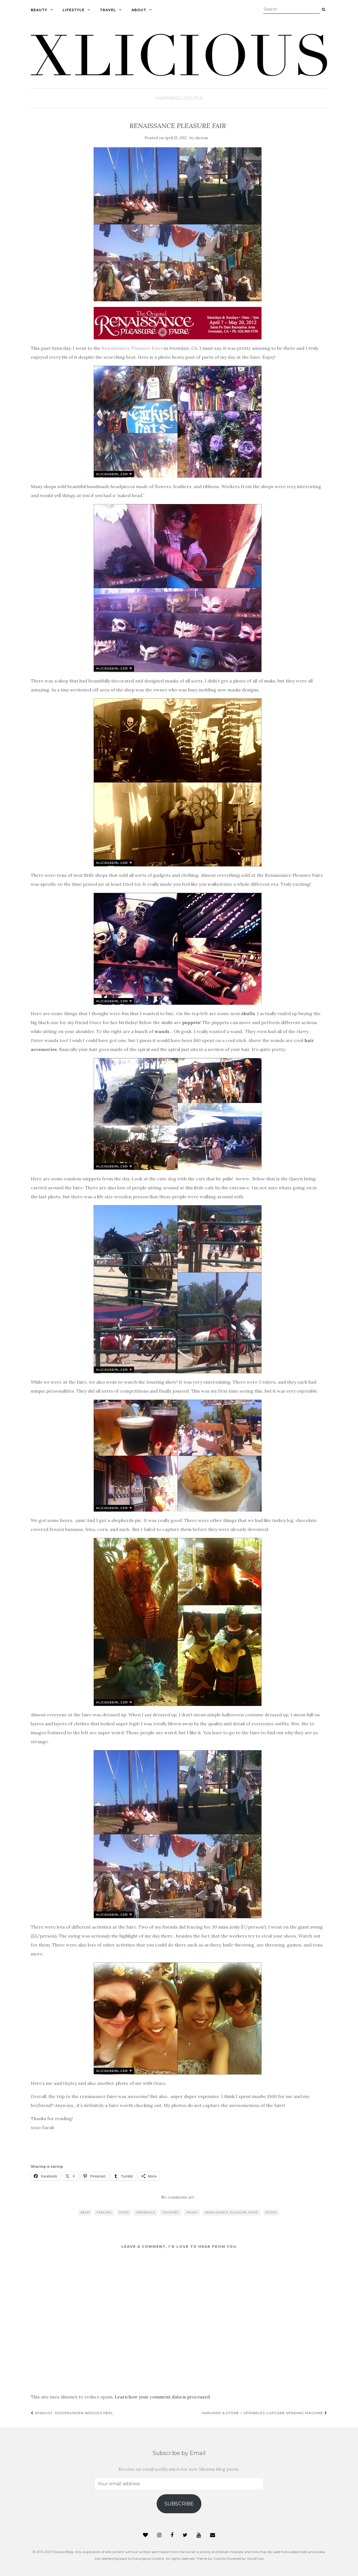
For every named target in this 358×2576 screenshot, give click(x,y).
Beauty (39, 10)
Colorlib (219, 2558)
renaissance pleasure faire (231, 2212)
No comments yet (177, 2197)
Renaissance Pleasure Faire (132, 348)
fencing (104, 2212)
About (138, 10)
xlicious (201, 138)
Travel (108, 10)
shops (271, 2212)
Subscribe (179, 2504)
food (124, 2212)
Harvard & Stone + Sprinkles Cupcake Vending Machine (264, 2413)
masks (192, 2212)
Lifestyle (73, 10)
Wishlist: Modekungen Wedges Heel (72, 2413)
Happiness (167, 98)
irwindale (145, 2212)
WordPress (255, 2558)
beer (85, 2212)
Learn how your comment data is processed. (163, 2397)
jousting (170, 2212)
